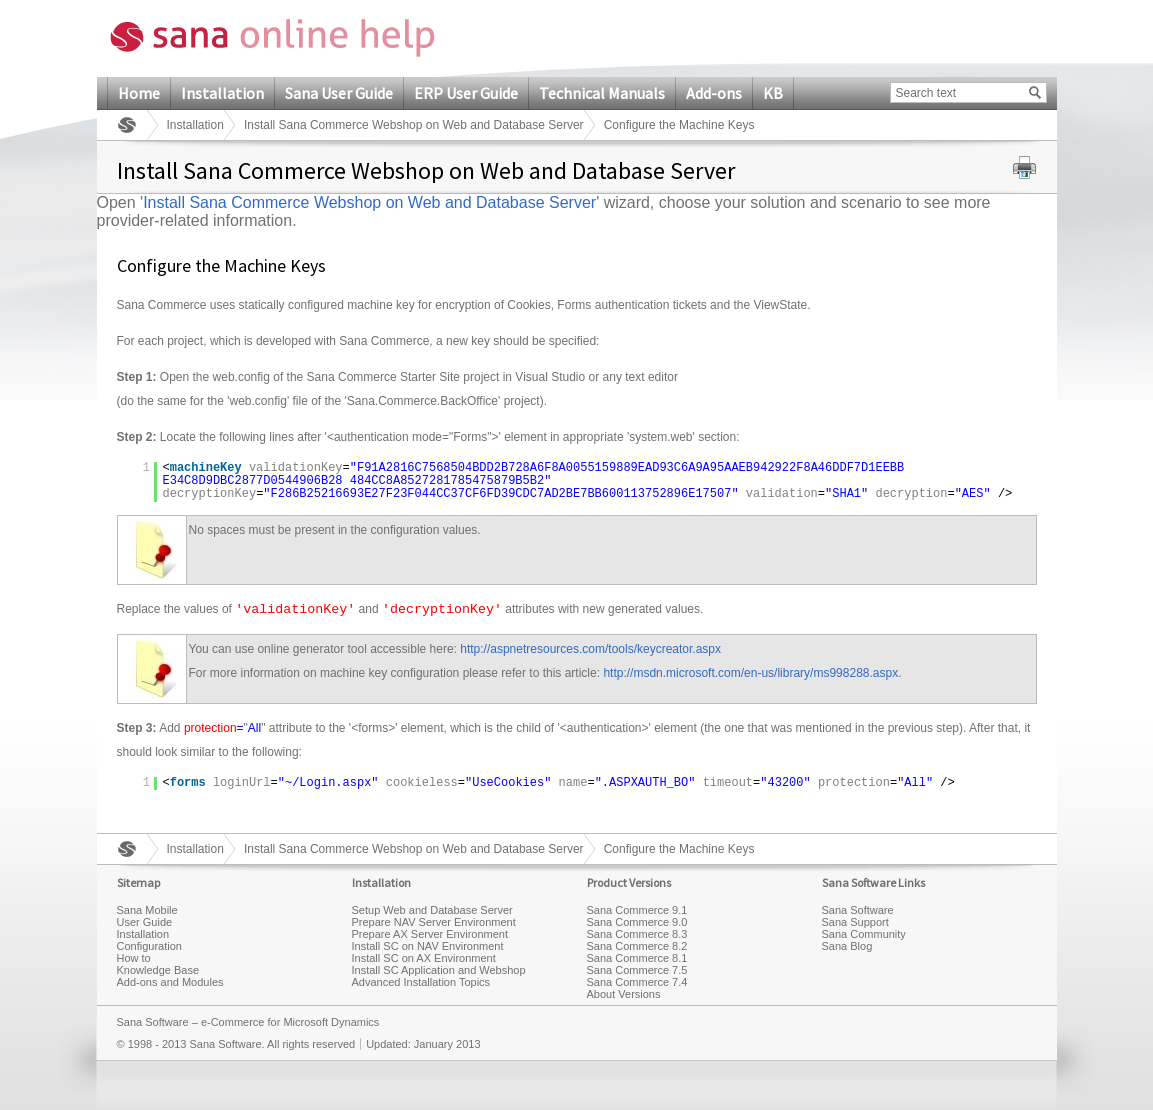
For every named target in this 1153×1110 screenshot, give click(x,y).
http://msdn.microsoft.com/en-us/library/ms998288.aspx (750, 673)
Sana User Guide (339, 93)
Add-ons (714, 93)
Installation (222, 93)
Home (139, 93)
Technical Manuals (602, 93)
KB (773, 93)
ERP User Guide (466, 93)
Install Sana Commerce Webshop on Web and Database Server (414, 125)
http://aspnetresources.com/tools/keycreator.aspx (590, 649)
